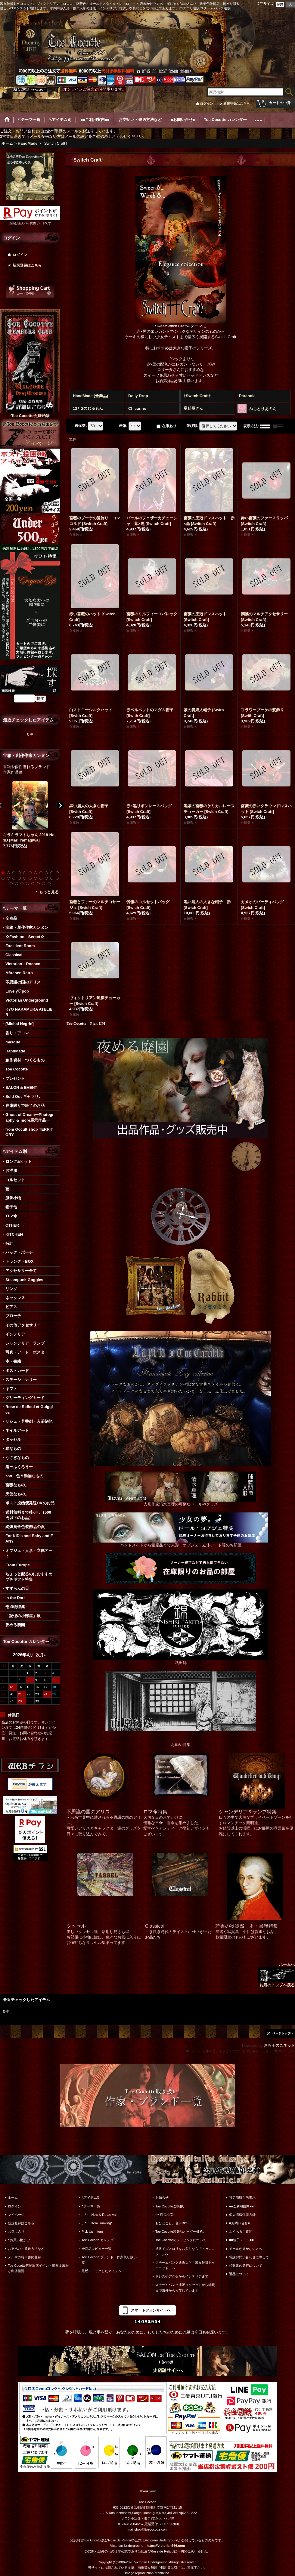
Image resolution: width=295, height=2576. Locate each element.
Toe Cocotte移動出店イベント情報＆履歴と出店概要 (38, 2268)
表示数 (81, 426)
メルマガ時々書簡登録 (24, 2257)
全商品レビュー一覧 (96, 2248)
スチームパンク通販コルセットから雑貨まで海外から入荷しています (185, 2287)
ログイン (206, 103)
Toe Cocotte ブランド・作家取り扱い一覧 (111, 2259)
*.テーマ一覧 (91, 2206)
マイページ (16, 2214)
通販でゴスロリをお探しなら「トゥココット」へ (185, 2251)
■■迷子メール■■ (241, 2240)
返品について (239, 2274)
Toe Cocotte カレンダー (99, 2240)
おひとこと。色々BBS (171, 2223)
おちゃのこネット (279, 2045)
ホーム (13, 2197)
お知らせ (162, 2197)
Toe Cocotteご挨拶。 (170, 2206)
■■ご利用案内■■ (241, 2206)
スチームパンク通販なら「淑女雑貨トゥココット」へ (185, 2265)
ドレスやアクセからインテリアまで (181, 2276)
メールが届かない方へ (245, 2248)
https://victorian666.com (166, 2545)
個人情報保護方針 (242, 2214)
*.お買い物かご (19, 2240)
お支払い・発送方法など (26, 2248)
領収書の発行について (245, 2265)
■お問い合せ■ (239, 2223)
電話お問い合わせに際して (249, 2257)
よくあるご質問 (240, 2231)
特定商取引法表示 (242, 2197)
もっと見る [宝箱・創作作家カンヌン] (49, 892)
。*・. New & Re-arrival (99, 2214)
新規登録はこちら (236, 103)
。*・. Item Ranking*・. (99, 2223)
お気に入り (16, 2231)
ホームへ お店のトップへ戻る (276, 1974)
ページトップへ (282, 2033)
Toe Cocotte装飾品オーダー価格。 (180, 2231)
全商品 (11, 918)
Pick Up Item (92, 2231)
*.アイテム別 (91, 2197)
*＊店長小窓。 (165, 2214)
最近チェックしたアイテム (101, 2271)
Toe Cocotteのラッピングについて (180, 2240)
